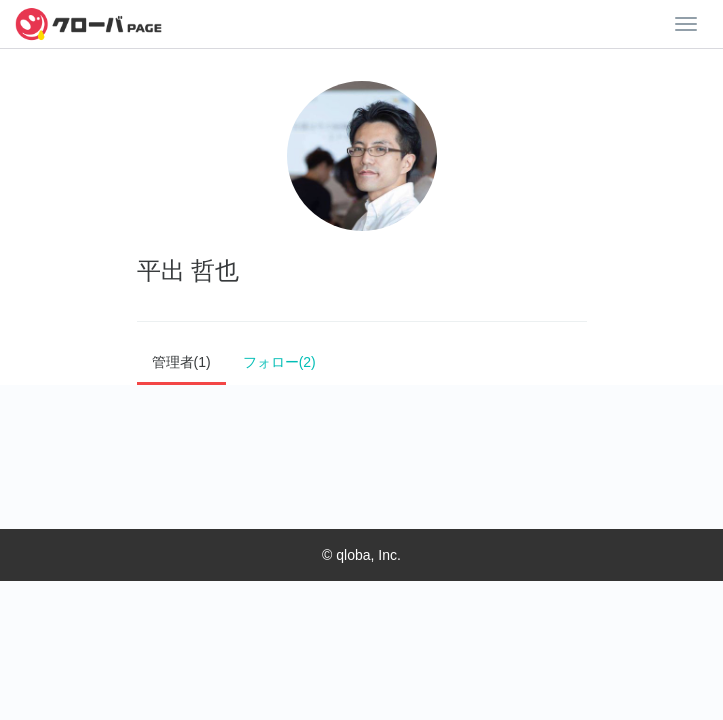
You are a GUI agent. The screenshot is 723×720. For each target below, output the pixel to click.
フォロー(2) (279, 362)
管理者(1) (181, 362)
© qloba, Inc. (361, 555)
